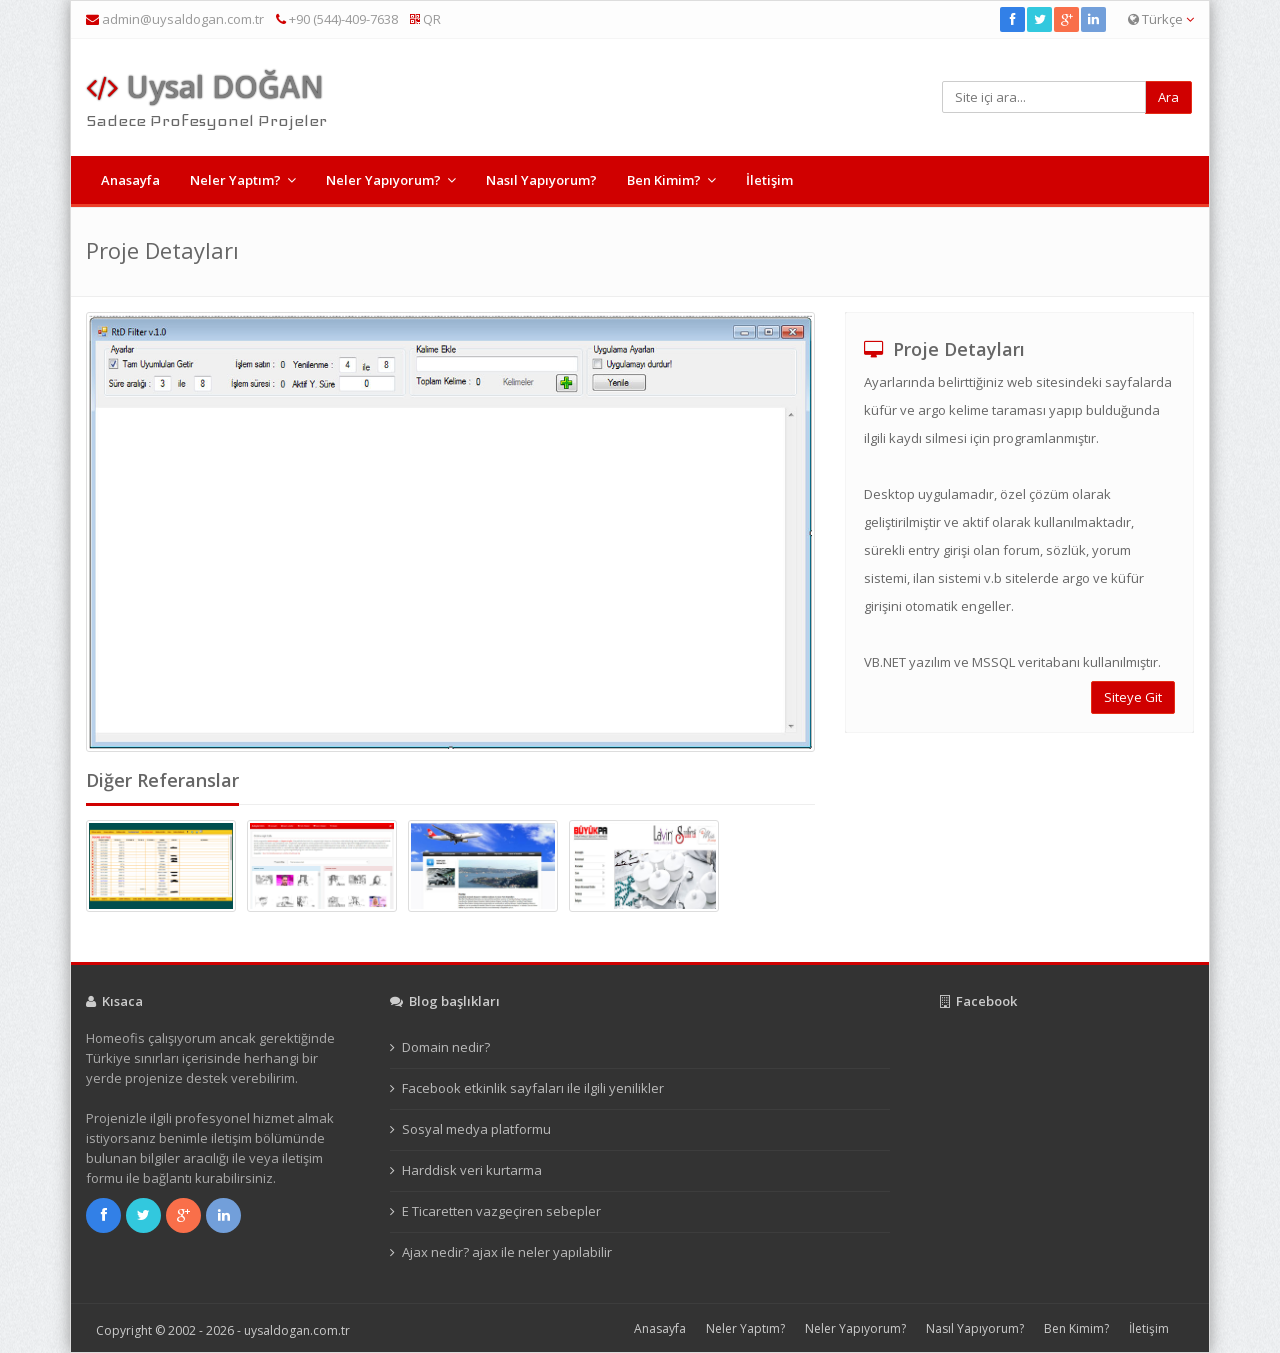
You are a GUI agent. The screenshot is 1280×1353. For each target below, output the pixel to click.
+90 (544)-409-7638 (337, 19)
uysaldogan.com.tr (297, 1330)
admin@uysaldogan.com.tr (183, 19)
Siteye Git (1133, 697)
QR (425, 19)
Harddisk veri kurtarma (472, 1170)
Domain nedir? (446, 1047)
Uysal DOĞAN (205, 86)
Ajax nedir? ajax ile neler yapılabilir (507, 1252)
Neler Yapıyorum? (383, 180)
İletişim (769, 180)
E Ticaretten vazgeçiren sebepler (501, 1211)
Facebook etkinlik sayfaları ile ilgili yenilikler (533, 1088)
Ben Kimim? (664, 180)
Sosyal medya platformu (476, 1129)
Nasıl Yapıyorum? (541, 180)
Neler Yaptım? (235, 180)
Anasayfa (130, 180)
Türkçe (1161, 19)
